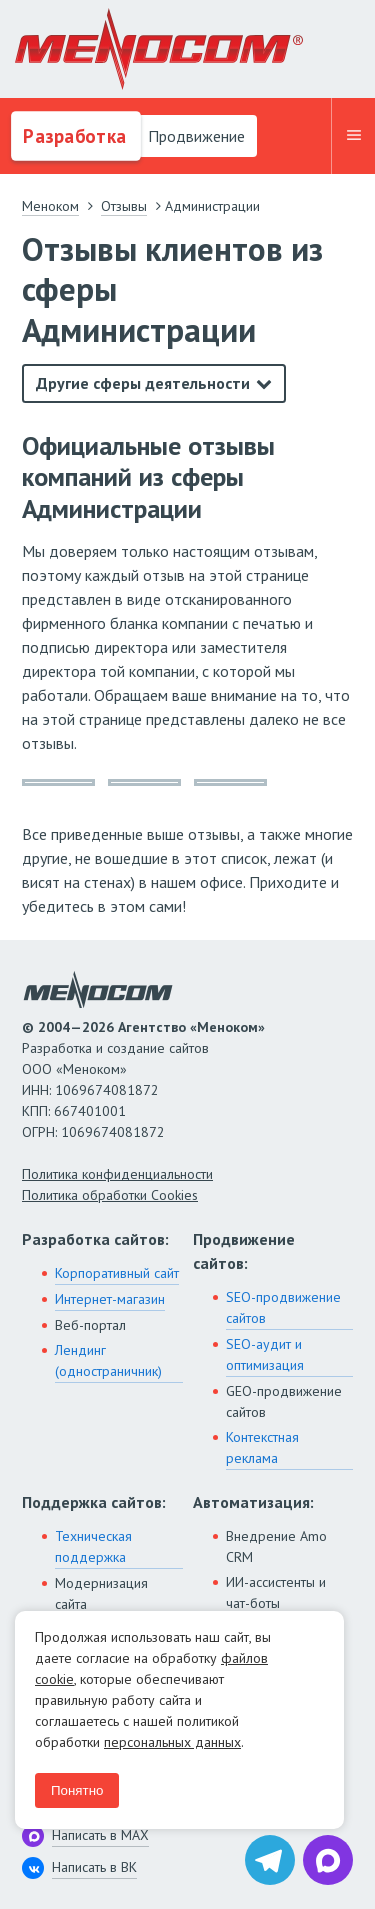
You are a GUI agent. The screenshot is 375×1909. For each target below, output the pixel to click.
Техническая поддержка (93, 1546)
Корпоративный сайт (117, 1273)
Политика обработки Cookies (110, 1195)
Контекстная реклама (262, 1447)
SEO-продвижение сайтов (283, 1307)
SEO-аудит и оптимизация (265, 1354)
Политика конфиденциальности (117, 1174)
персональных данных (172, 1742)
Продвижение (194, 136)
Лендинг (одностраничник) (108, 1360)
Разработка (72, 136)
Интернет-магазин (110, 1299)
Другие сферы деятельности (143, 383)
